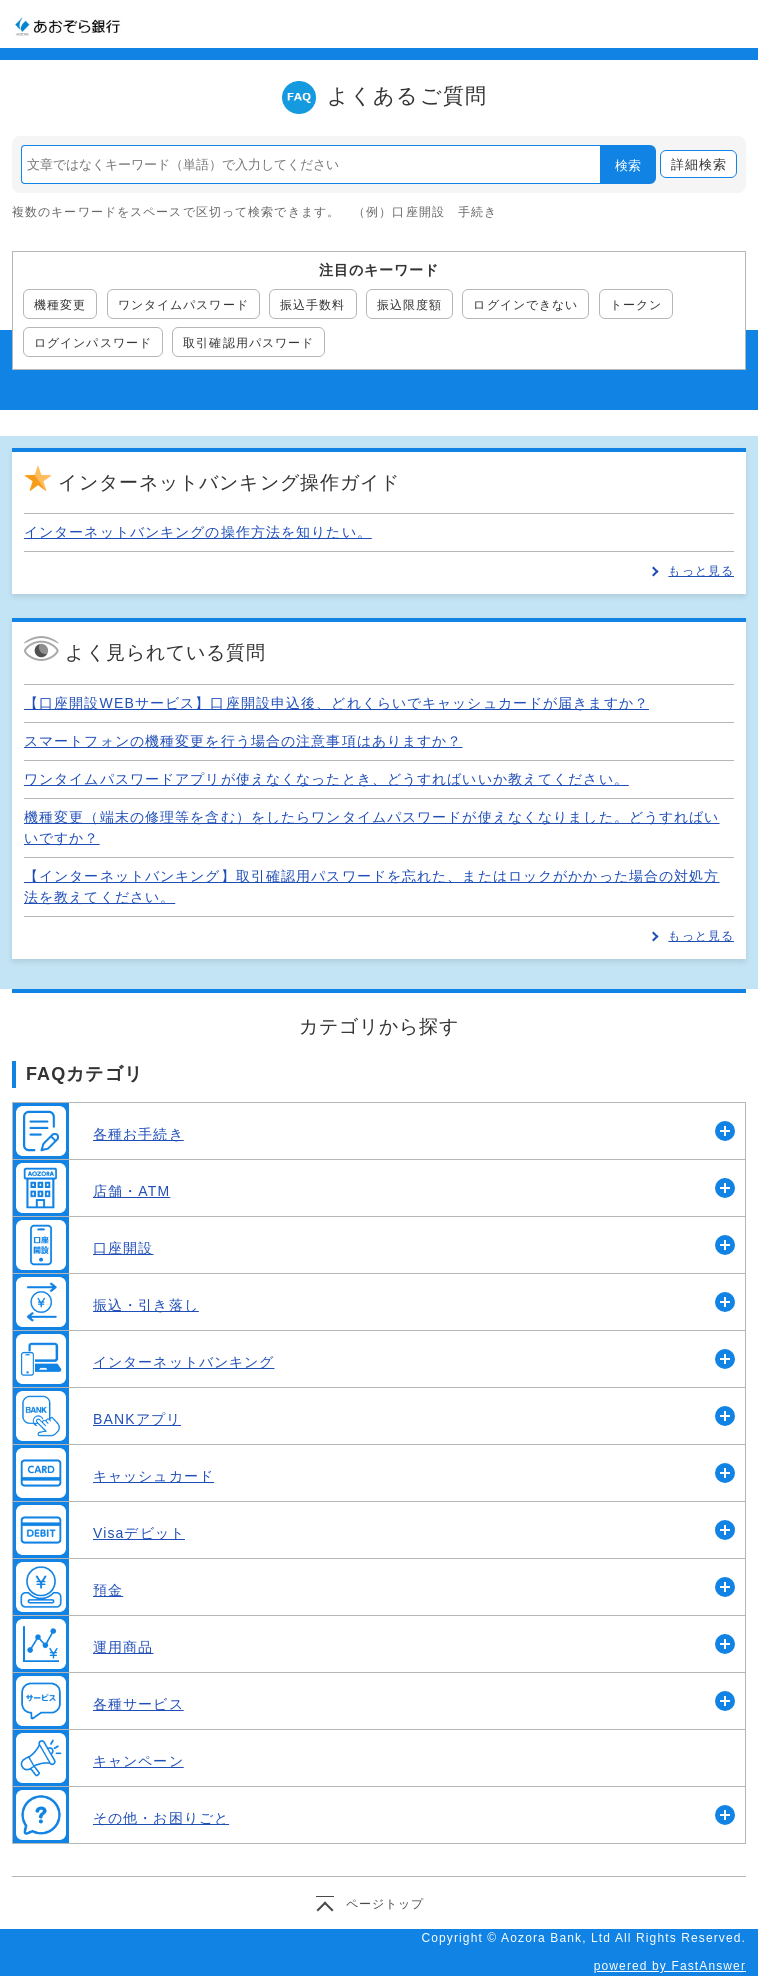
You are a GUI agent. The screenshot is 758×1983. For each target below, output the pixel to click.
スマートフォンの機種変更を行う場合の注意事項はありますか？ (243, 741)
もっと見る (701, 571)
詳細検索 (699, 164)
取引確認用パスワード (248, 343)
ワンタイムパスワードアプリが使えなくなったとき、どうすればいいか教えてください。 (326, 779)
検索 (628, 165)
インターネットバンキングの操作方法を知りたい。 (198, 532)
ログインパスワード (93, 343)
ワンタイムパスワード (183, 305)
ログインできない (525, 305)
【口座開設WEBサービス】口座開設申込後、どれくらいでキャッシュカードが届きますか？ (336, 703)
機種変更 (60, 305)
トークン (636, 305)
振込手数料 (313, 305)
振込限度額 (410, 305)
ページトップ (385, 1904)
